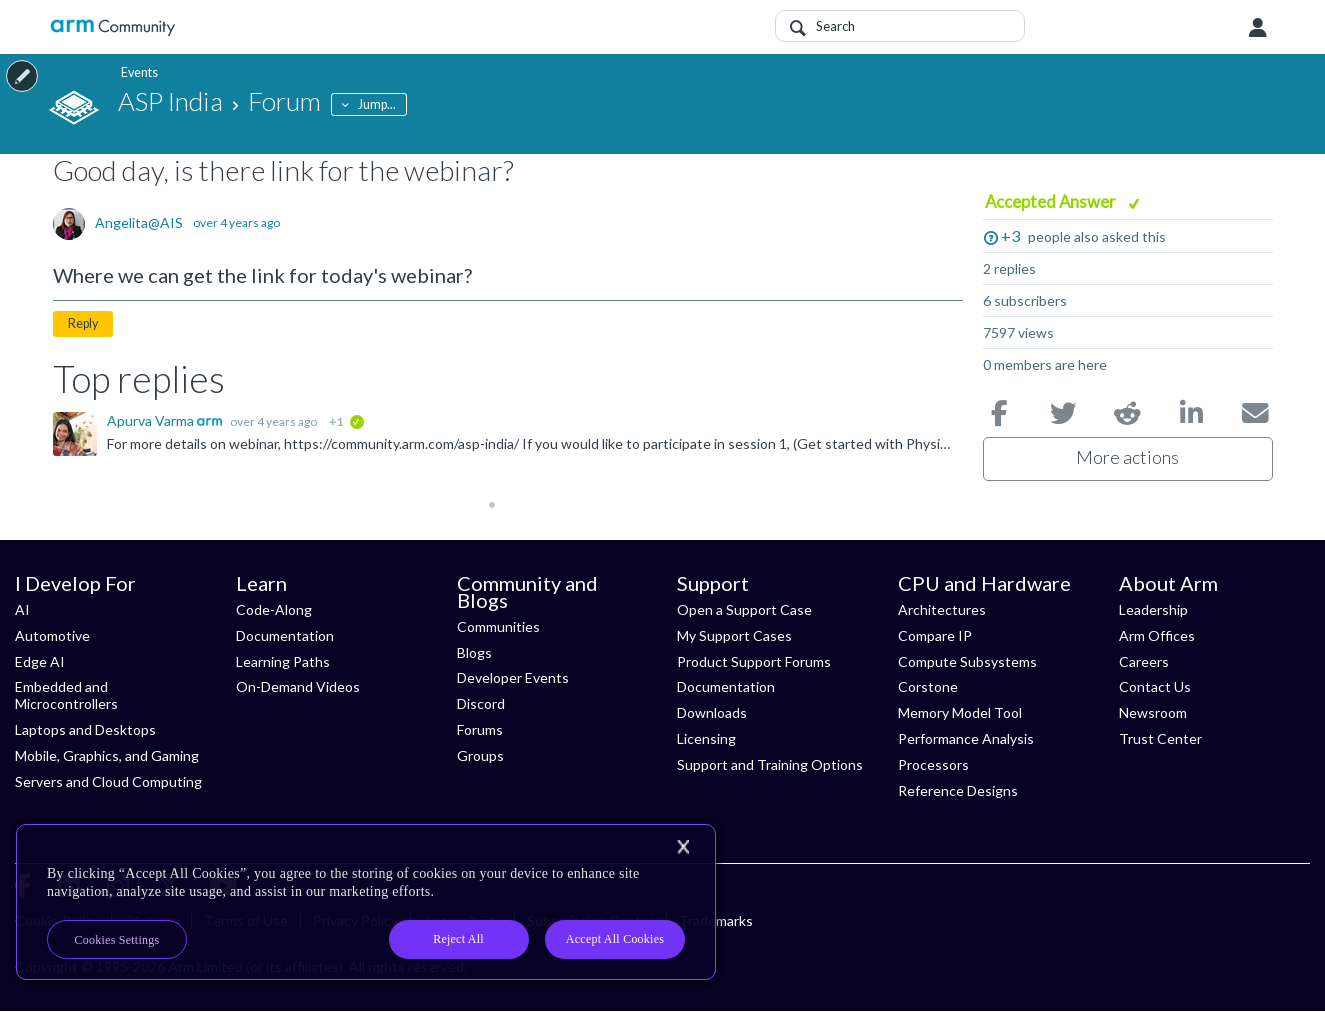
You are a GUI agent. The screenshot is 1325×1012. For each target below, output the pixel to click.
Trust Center (1160, 738)
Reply (83, 323)
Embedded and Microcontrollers (66, 695)
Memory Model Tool (960, 712)
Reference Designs (958, 790)
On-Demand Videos (298, 686)
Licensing (706, 738)
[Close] (683, 847)
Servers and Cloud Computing (108, 781)
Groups (480, 755)
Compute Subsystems (967, 661)
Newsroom (1153, 712)
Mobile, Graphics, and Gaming (107, 755)
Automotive (52, 635)
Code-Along (274, 609)
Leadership (1153, 609)
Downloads (712, 712)
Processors (933, 764)
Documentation (285, 635)
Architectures (942, 609)
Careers (1144, 661)
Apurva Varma (152, 420)
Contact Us (1155, 686)
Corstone (928, 686)
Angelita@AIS (139, 223)
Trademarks (716, 920)
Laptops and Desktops (85, 729)
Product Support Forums (754, 661)
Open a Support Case (744, 609)
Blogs (474, 652)
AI (22, 609)
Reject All (458, 939)
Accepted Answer (1052, 201)
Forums (480, 729)
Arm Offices (1157, 635)
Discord (481, 703)
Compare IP (935, 635)
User (1258, 28)
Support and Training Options (770, 764)
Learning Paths (283, 661)
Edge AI (40, 661)
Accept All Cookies (615, 939)
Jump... (377, 104)
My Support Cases (734, 635)
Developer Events (513, 677)
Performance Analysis (966, 738)
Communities (498, 626)
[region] (366, 902)
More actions (1127, 457)
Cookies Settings (117, 940)
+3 (1010, 235)
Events (136, 72)
